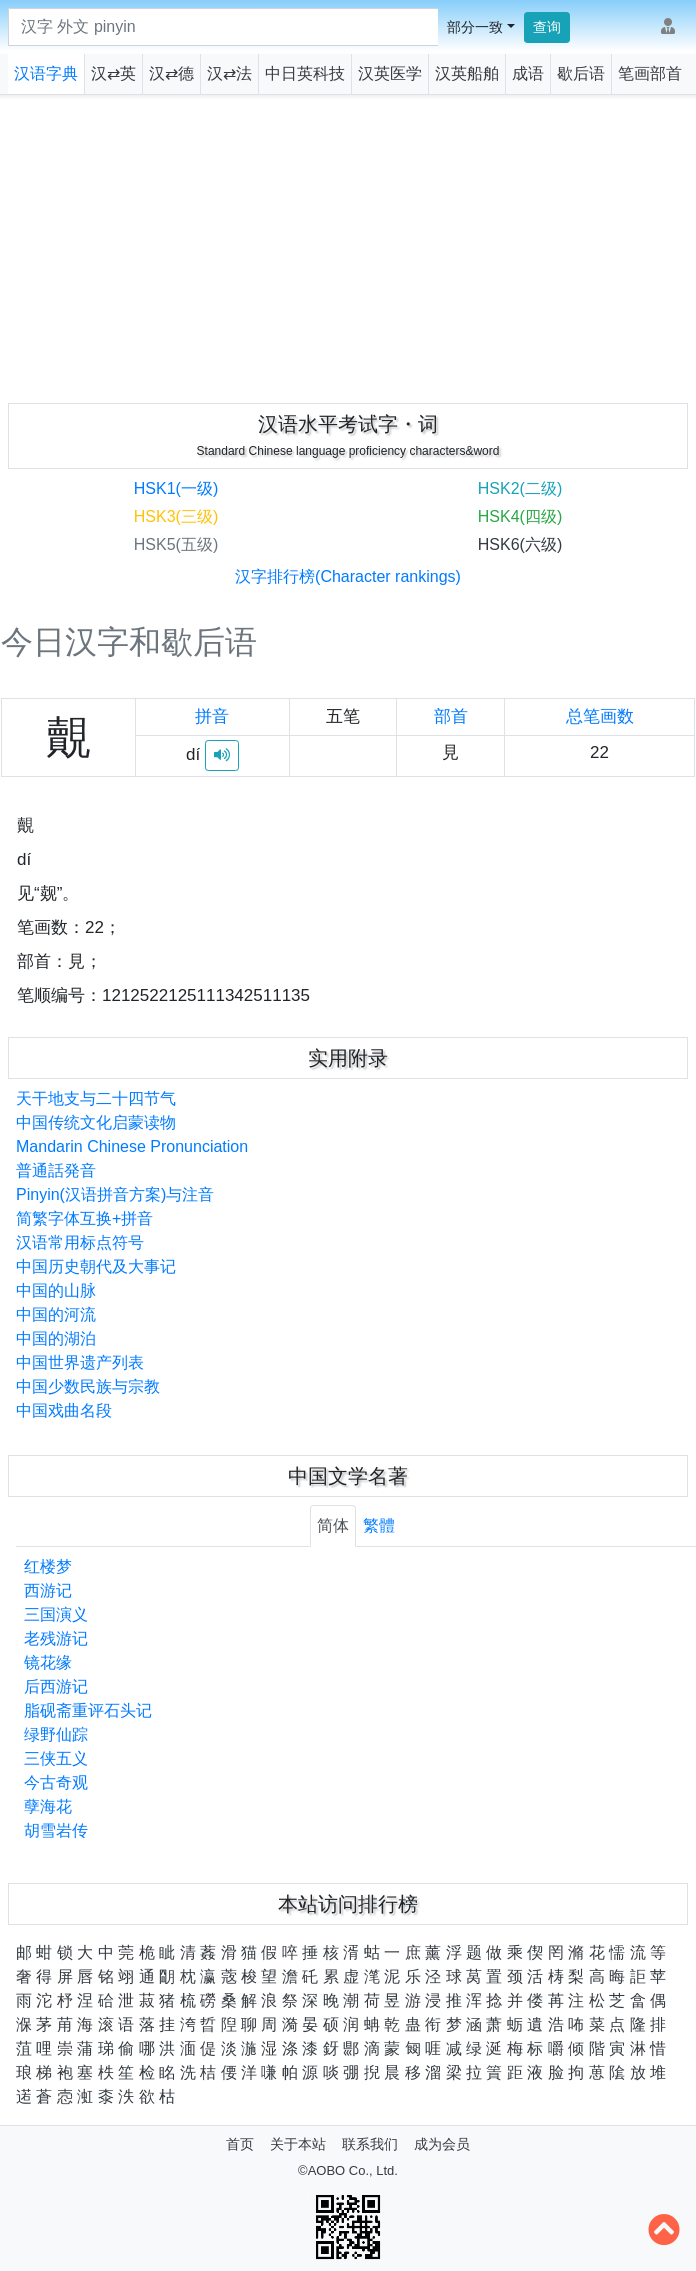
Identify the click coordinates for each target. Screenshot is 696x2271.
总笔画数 (600, 716)
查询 (547, 27)
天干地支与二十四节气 (96, 1098)
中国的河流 (56, 1314)
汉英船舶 (467, 73)
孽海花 (48, 1806)
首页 (240, 2144)
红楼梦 (48, 1566)
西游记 (48, 1590)
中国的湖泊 (56, 1338)
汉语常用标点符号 (80, 1242)
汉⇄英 (113, 73)
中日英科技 (305, 73)
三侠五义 (56, 1758)
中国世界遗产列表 (80, 1362)
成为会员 (442, 2144)
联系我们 (370, 2144)
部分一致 (475, 27)
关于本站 (298, 2144)
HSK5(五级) (176, 544)
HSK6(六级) (520, 544)
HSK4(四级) (520, 516)
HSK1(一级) (176, 488)
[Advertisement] (348, 245)
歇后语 (581, 73)
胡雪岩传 (56, 1830)
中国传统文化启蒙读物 (96, 1122)
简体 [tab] (333, 1525)
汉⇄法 (229, 73)
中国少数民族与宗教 (88, 1386)
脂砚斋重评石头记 (88, 1710)
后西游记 (56, 1686)
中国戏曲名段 (64, 1410)
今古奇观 (56, 1782)
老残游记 (56, 1638)
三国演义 (56, 1614)
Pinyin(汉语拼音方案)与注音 (115, 1194)
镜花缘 (48, 1662)
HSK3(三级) (176, 516)
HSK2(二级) (520, 488)
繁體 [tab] (379, 1525)
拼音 (212, 716)
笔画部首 (650, 73)
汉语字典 (46, 73)
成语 (528, 73)
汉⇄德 (171, 73)
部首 (451, 716)
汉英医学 (390, 73)
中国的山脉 (56, 1290)
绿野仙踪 (56, 1734)
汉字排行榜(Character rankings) (348, 576)
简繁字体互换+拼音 (84, 1218)
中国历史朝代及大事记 (96, 1266)
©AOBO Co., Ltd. (348, 2170)
